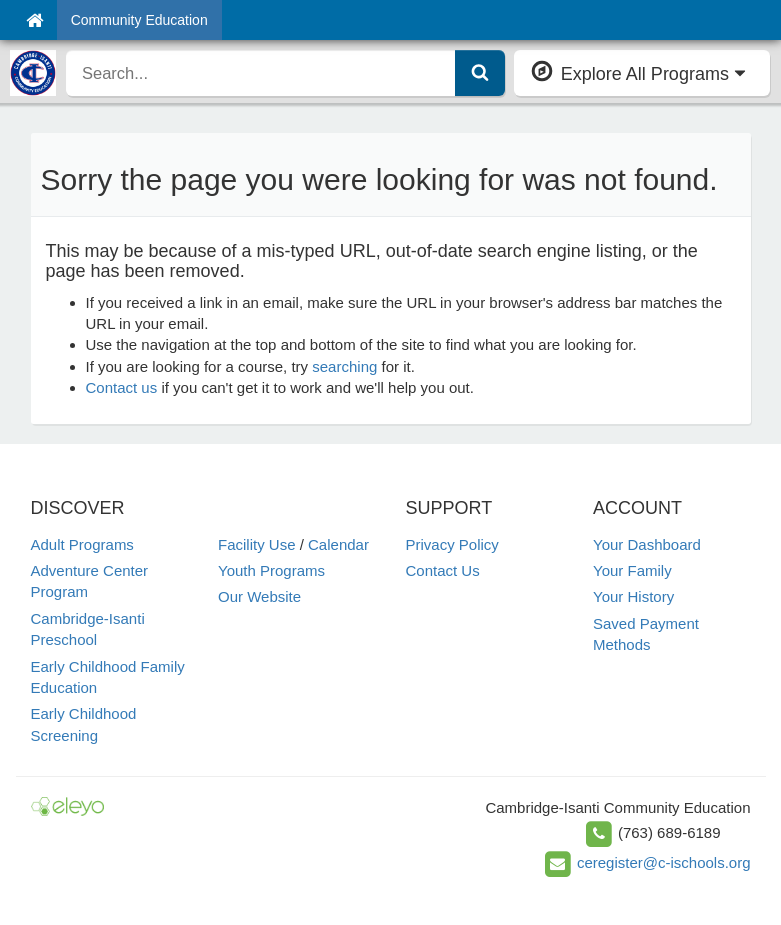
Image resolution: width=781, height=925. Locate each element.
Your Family (632, 570)
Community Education (139, 20)
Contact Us (443, 570)
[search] (261, 73)
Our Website (259, 596)
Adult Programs (82, 544)
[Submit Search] (480, 73)
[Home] (34, 20)
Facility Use (257, 544)
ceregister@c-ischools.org (664, 862)
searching (344, 366)
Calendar (338, 544)
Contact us (122, 387)
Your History (633, 596)
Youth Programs (271, 570)
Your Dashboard (647, 544)
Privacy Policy (452, 544)
